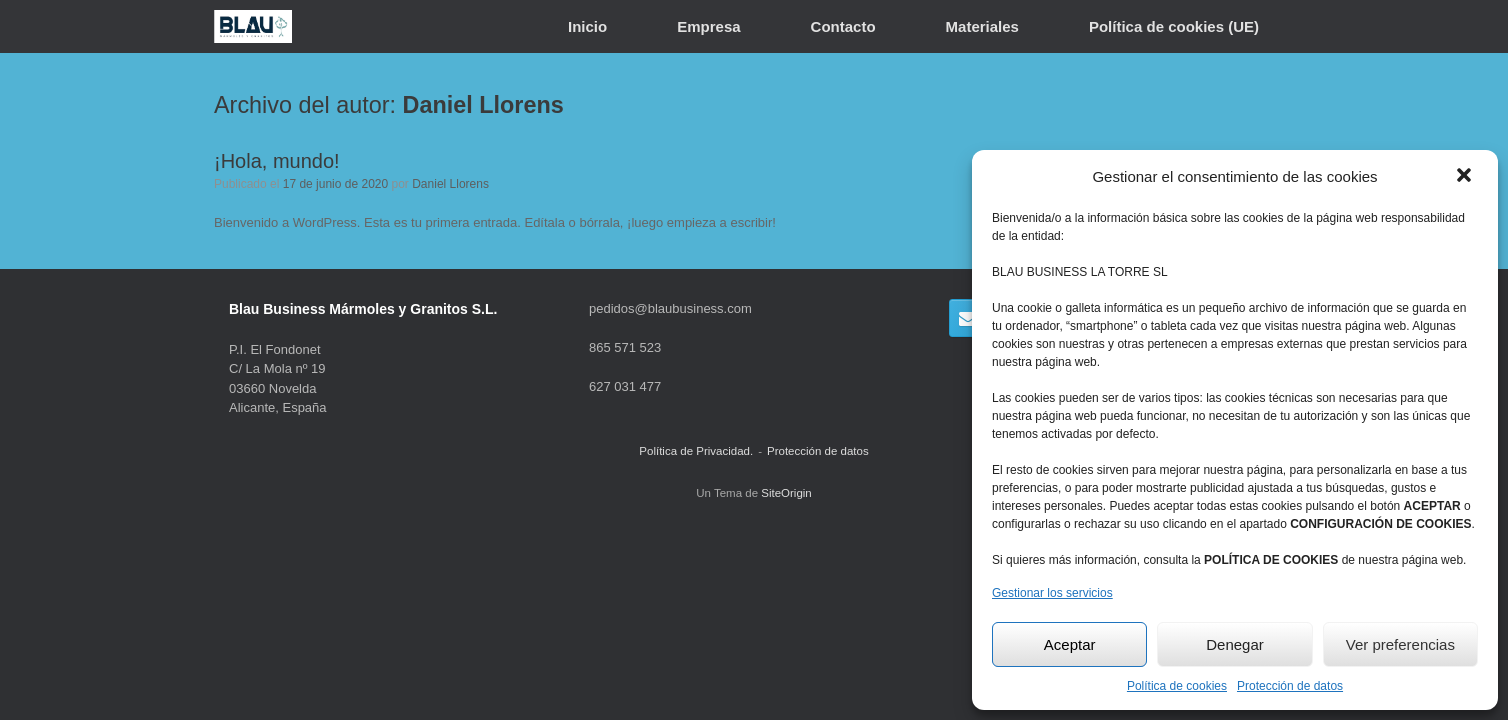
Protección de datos (1290, 686)
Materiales (982, 26)
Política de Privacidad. (696, 451)
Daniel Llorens (483, 105)
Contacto (843, 26)
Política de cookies (1177, 686)
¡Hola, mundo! (277, 161)
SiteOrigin (786, 493)
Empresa (708, 26)
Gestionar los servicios (1052, 593)
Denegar (1235, 644)
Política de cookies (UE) (1174, 26)
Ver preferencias (1400, 644)
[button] (1466, 177)
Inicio (587, 26)
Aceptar (1070, 644)
